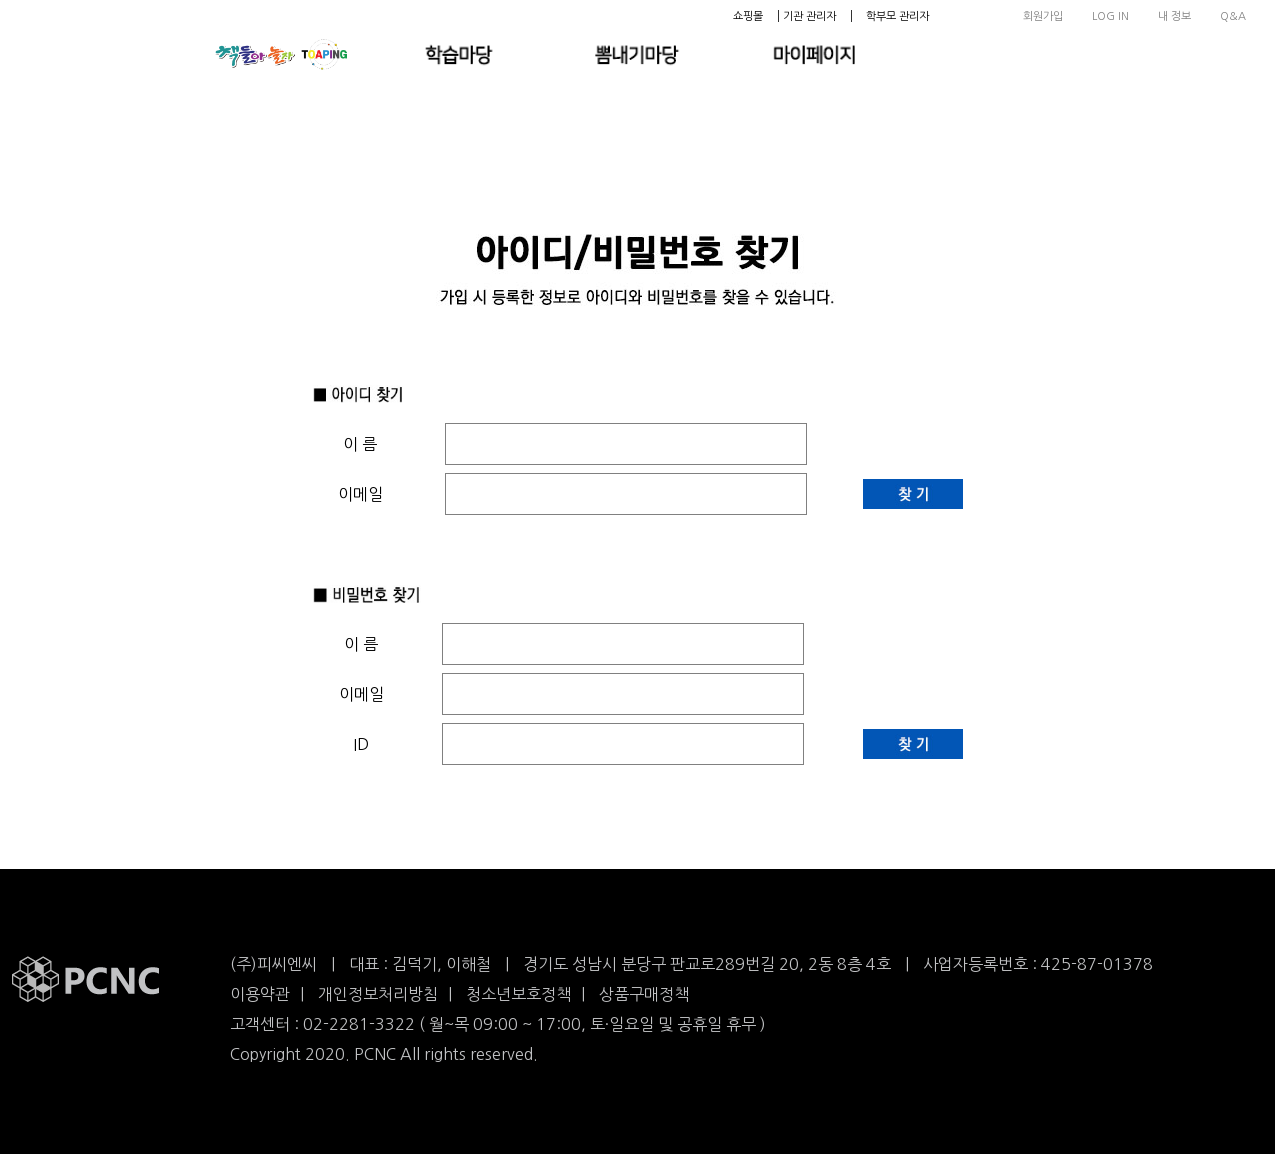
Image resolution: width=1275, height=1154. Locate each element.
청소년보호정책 (518, 994)
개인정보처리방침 (378, 994)
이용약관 (260, 994)
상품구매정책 (644, 994)
